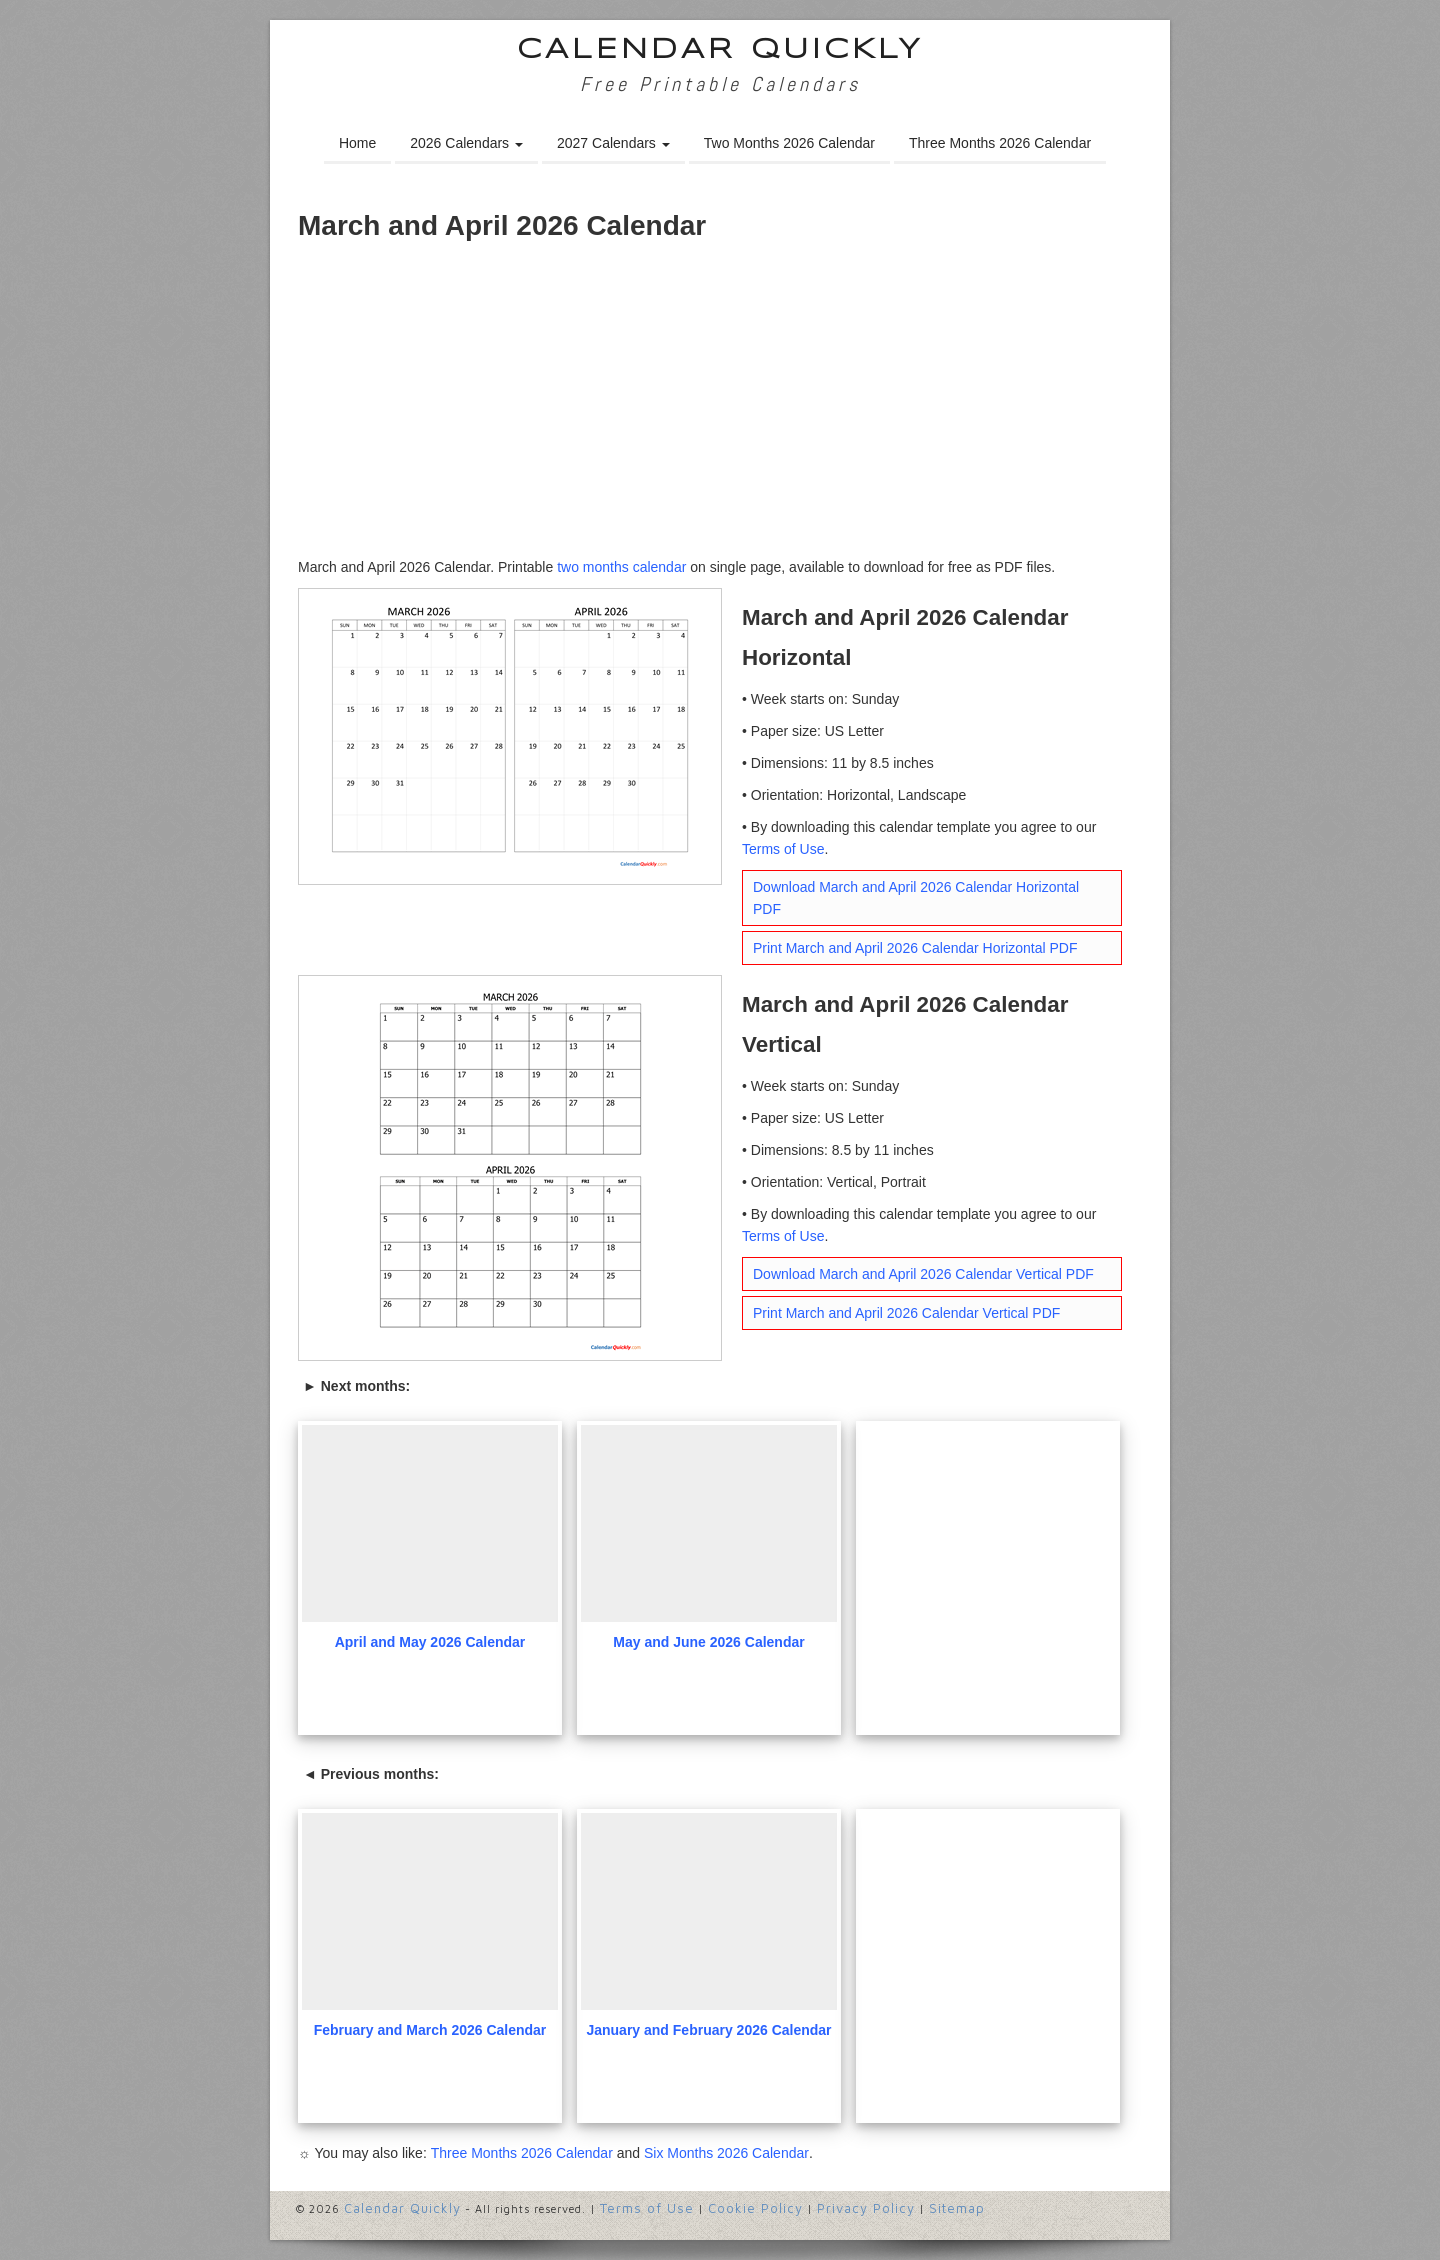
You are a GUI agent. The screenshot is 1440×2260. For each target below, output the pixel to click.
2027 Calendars (613, 143)
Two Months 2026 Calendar (789, 143)
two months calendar (621, 567)
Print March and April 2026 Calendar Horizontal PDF (915, 948)
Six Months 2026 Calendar (726, 2153)
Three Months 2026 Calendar (1000, 143)
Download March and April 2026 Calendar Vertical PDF (923, 1274)
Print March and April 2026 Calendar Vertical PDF (906, 1313)
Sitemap (957, 2208)
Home (357, 143)
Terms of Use (783, 849)
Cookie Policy (755, 2208)
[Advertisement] (720, 406)
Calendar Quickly (720, 50)
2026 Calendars (466, 143)
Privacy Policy (866, 2208)
